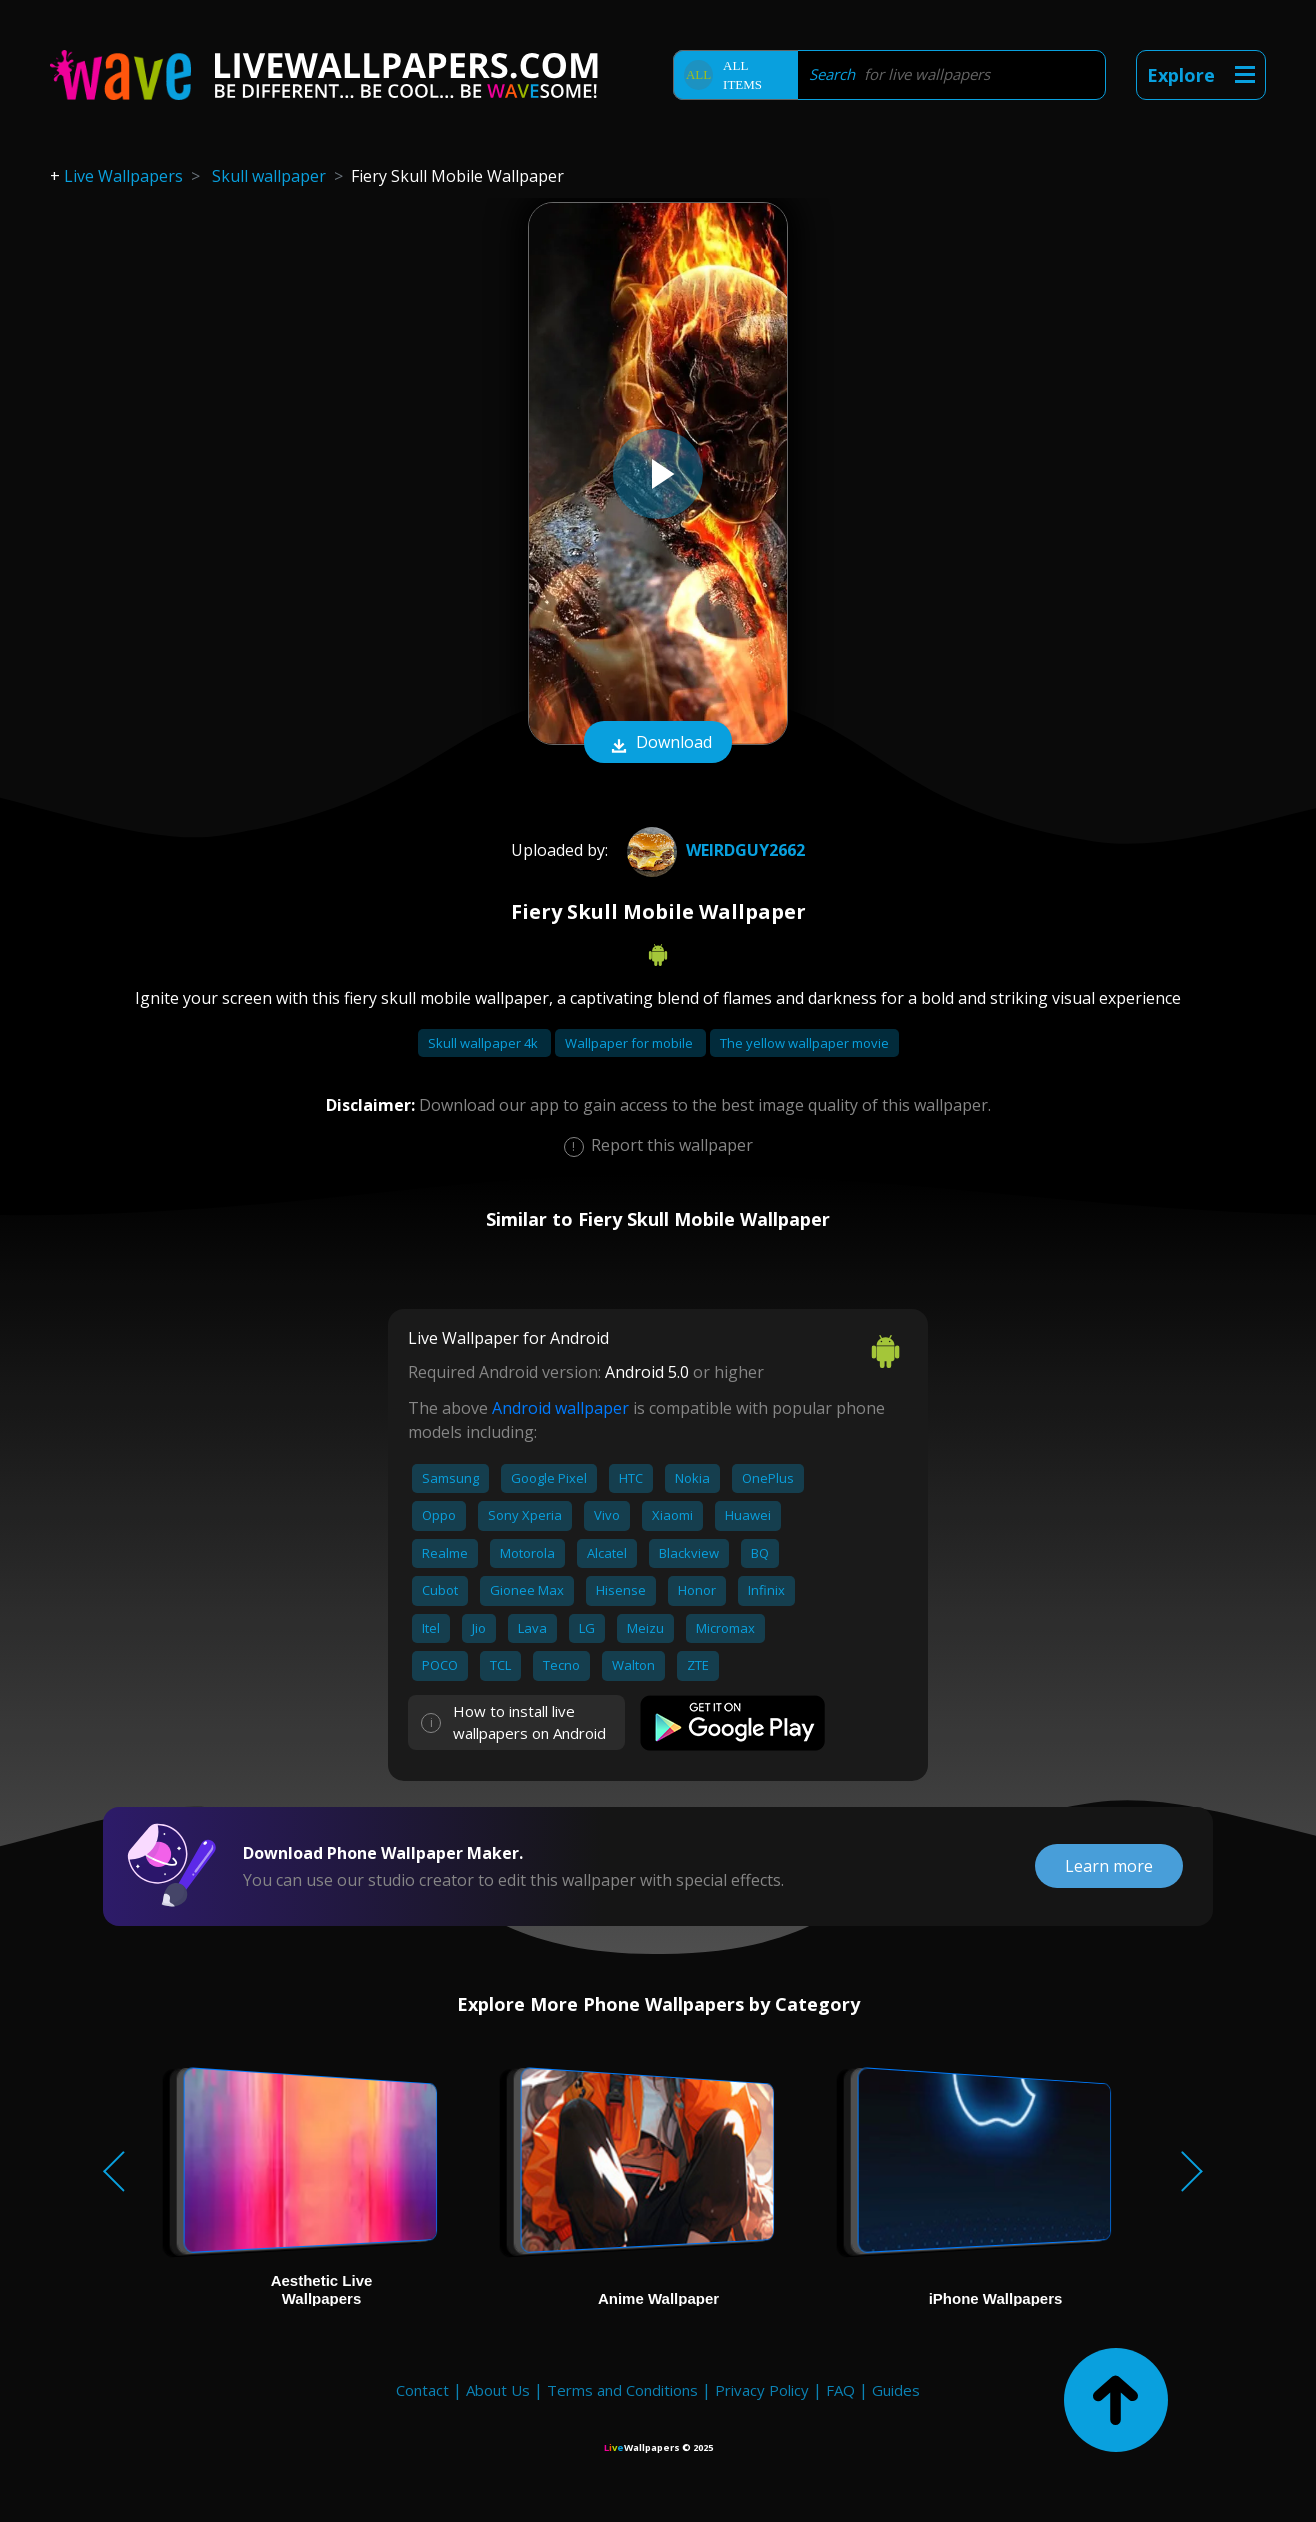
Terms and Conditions (622, 2390)
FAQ (840, 2390)
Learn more (1109, 1866)
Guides (896, 2390)
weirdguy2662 (713, 850)
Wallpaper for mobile (630, 1043)
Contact (422, 2390)
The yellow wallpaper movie (804, 1043)
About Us (498, 2390)
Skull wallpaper (269, 176)
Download (658, 744)
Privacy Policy (762, 2390)
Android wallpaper (560, 1408)
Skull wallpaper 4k (484, 1043)
